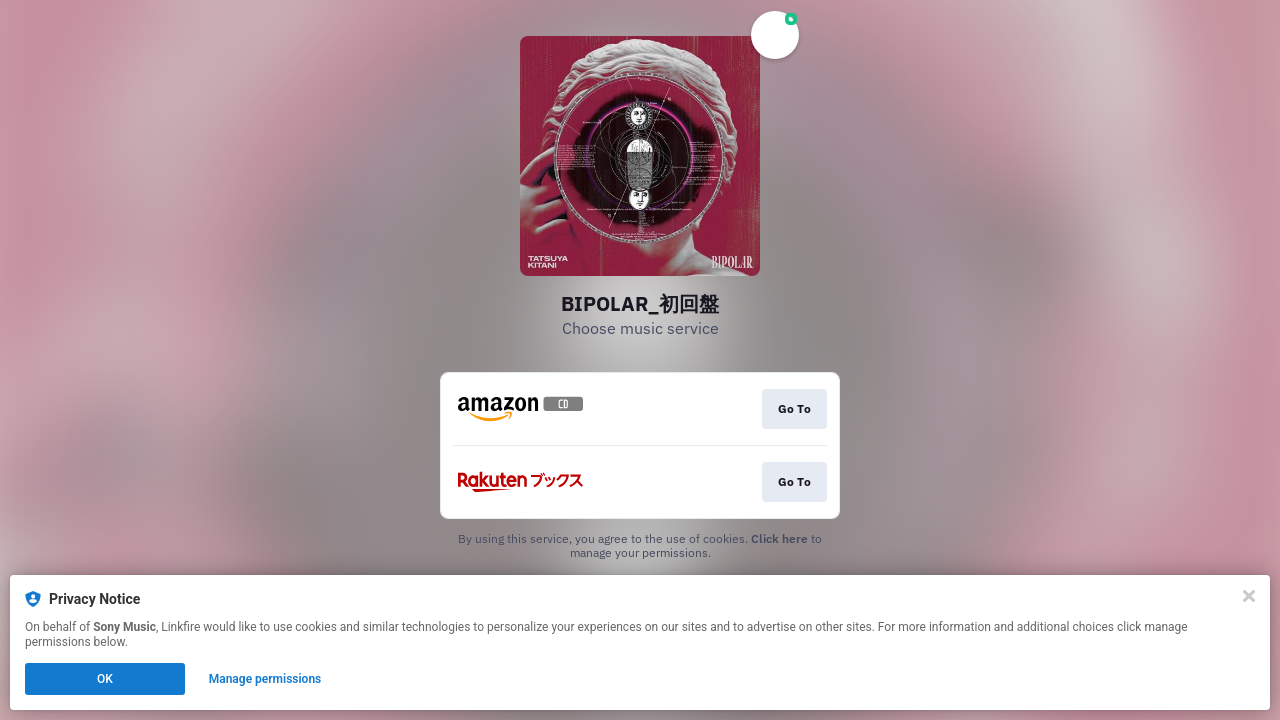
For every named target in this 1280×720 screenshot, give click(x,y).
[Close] (1249, 596)
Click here (779, 538)
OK (105, 679)
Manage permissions (265, 679)
